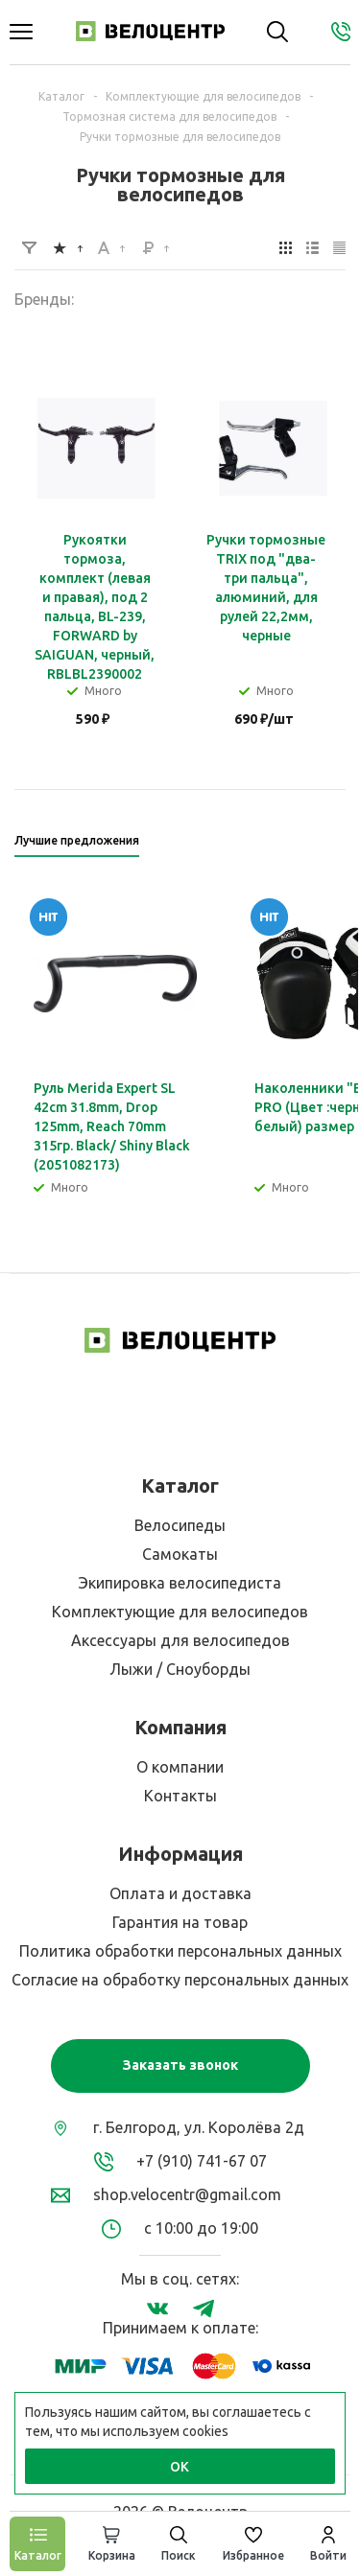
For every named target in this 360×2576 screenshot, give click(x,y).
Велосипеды (180, 1525)
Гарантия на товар (180, 1922)
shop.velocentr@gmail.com (187, 2194)
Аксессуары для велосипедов (180, 1640)
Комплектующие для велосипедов (180, 1611)
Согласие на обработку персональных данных (180, 1979)
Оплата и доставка (180, 1893)
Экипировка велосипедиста (180, 1582)
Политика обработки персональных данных (180, 1951)
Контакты (180, 1795)
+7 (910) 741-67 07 (201, 2161)
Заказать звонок (180, 2065)
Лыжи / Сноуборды (180, 1669)
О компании (180, 1766)
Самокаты (180, 1554)
